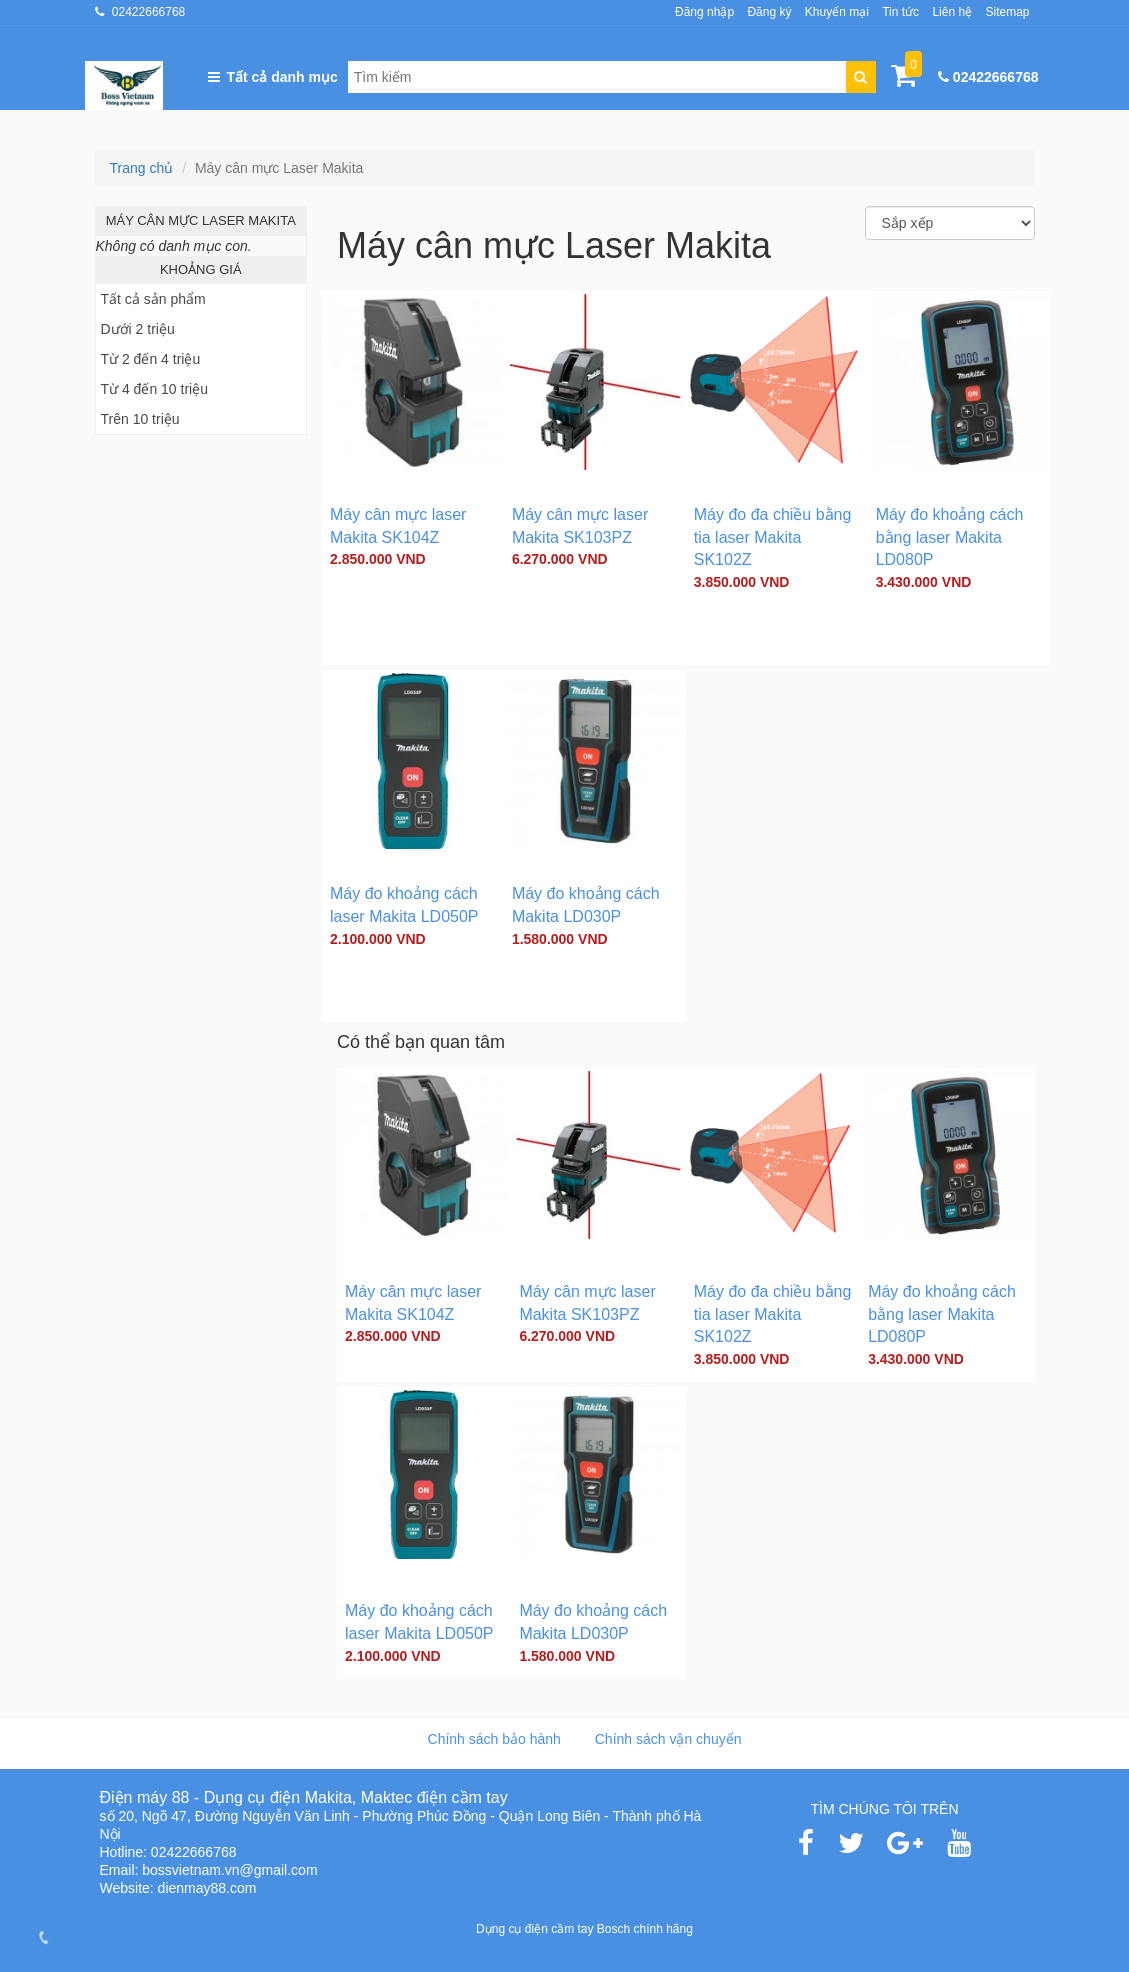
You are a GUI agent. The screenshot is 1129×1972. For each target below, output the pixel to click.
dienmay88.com (207, 1888)
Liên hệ (952, 12)
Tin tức (900, 12)
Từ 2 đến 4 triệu (151, 359)
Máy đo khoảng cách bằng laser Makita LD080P (950, 537)
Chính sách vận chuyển (668, 1739)
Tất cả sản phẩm (153, 299)
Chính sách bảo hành (494, 1739)
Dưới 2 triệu (138, 329)
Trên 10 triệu (140, 419)
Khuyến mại (837, 12)
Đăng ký (769, 12)
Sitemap (1007, 12)
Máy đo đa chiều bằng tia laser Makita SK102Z (773, 537)
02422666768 (148, 12)
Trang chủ (142, 168)
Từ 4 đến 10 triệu (155, 389)
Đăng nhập (704, 12)
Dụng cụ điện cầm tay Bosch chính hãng (584, 1929)
